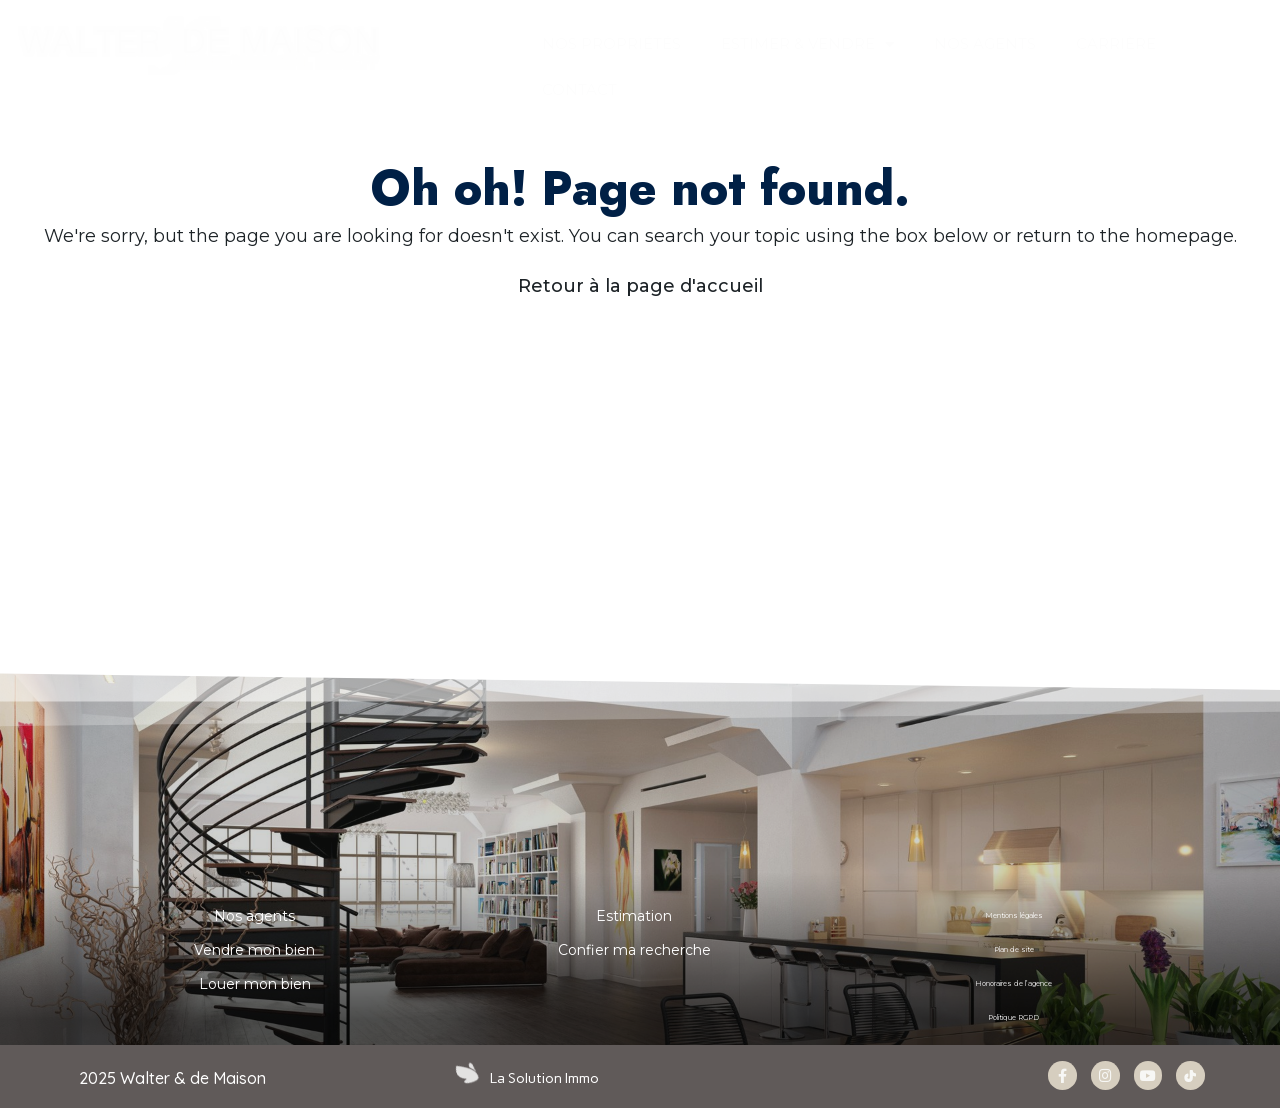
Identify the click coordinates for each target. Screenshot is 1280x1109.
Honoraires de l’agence (1014, 984)
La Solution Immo (546, 1078)
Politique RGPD (1013, 1018)
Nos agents (254, 916)
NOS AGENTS (985, 43)
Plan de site (1014, 950)
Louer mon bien (255, 984)
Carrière (1116, 43)
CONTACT (579, 89)
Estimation (634, 916)
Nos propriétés (611, 43)
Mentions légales (1013, 916)
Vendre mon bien (254, 950)
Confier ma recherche (634, 950)
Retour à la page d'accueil (640, 286)
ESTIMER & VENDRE (807, 44)
